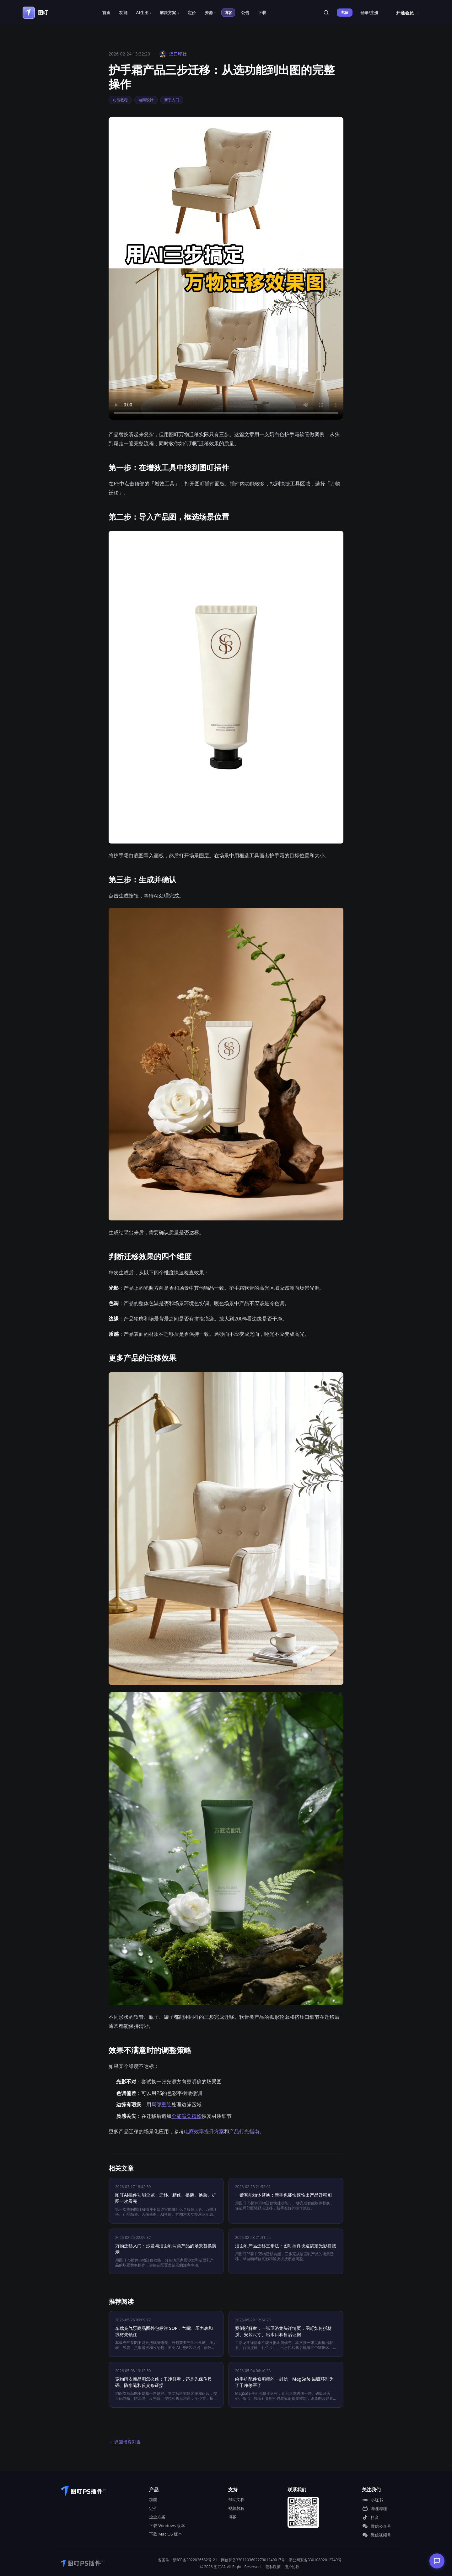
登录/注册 (369, 12)
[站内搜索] (326, 12)
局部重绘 (161, 2104)
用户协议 (291, 2566)
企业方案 (157, 2517)
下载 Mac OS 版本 (165, 2534)
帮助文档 (236, 2499)
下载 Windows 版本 (167, 2525)
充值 (344, 12)
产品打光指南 (244, 2131)
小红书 (372, 2500)
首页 (106, 12)
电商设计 (145, 100)
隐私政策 (273, 2566)
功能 (123, 12)
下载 (262, 12)
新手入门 (171, 100)
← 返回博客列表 (125, 2442)
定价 (192, 12)
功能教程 (120, 100)
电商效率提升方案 (204, 2131)
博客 (228, 12)
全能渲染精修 (186, 2116)
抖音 (370, 2517)
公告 (245, 12)
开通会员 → (407, 13)
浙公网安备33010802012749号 (315, 2560)
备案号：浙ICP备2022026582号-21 (187, 2560)
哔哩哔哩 (374, 2508)
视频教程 (236, 2508)
